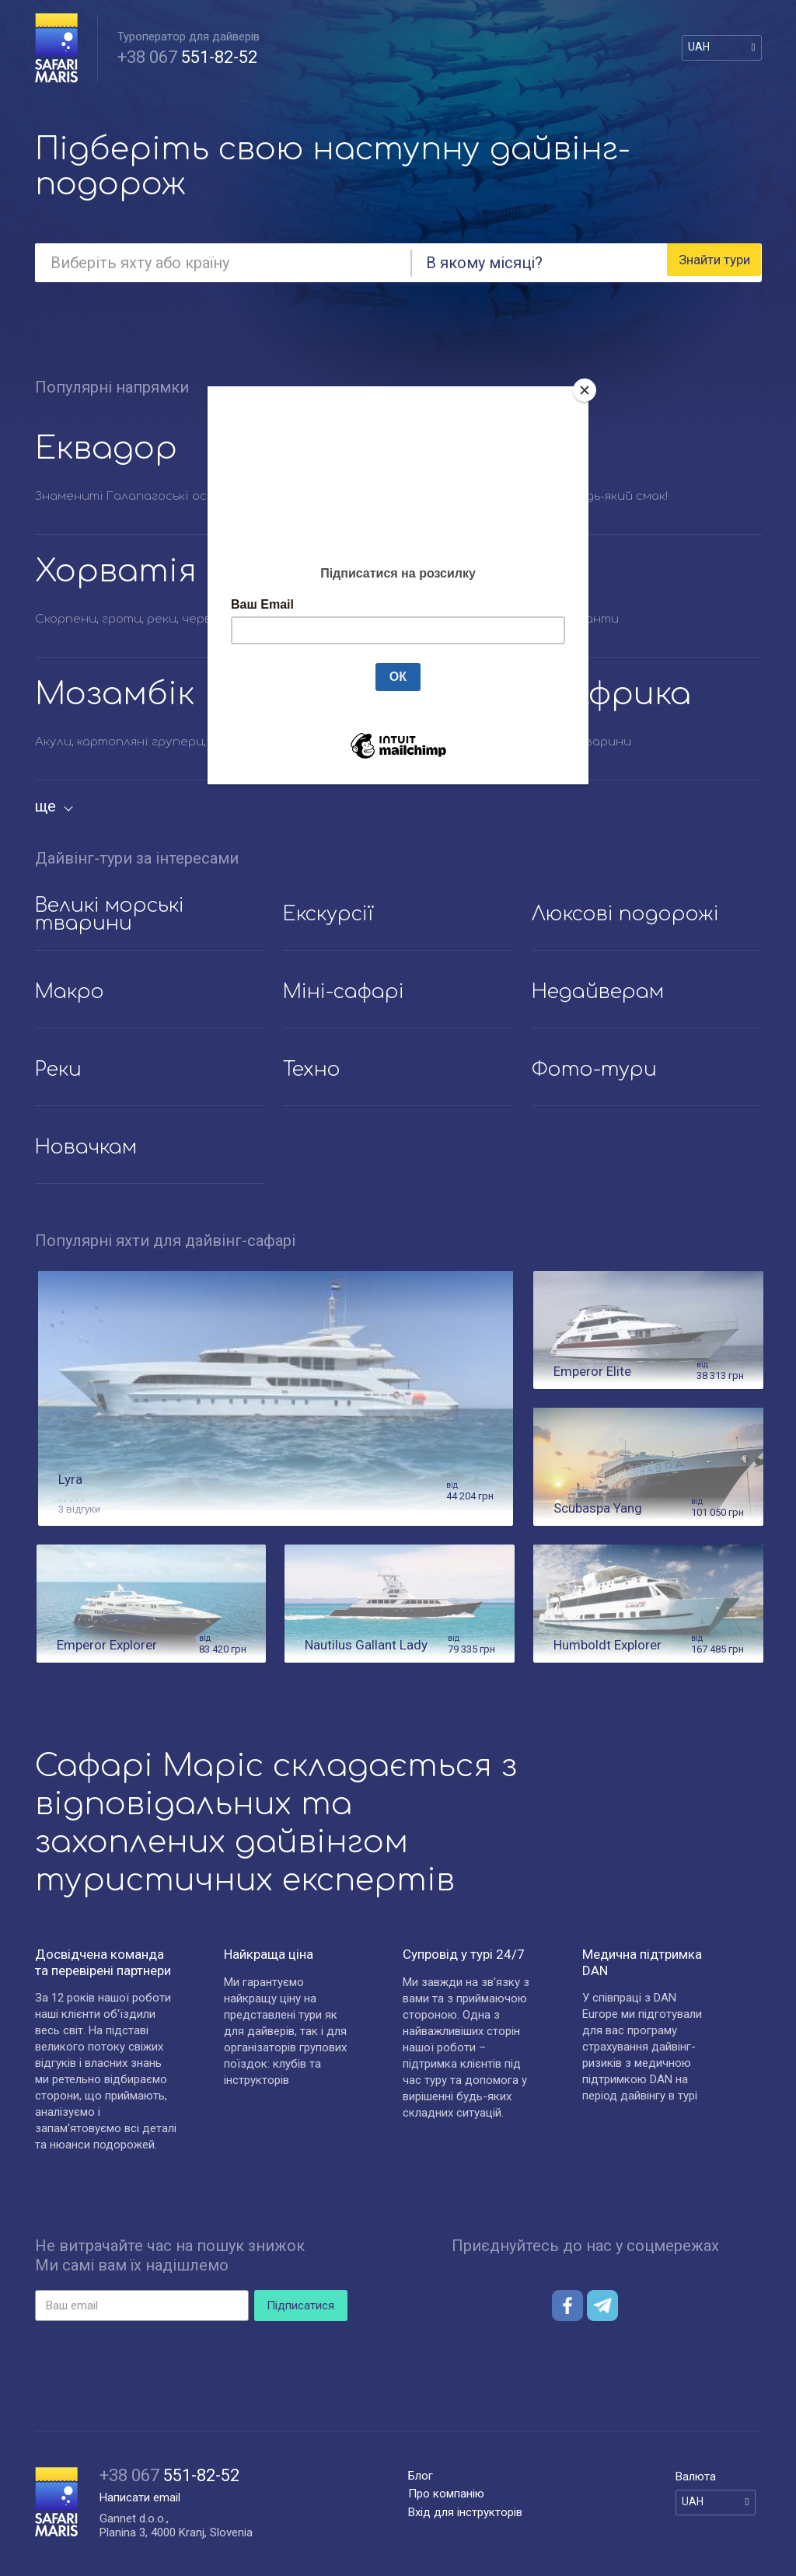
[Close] (584, 390)
